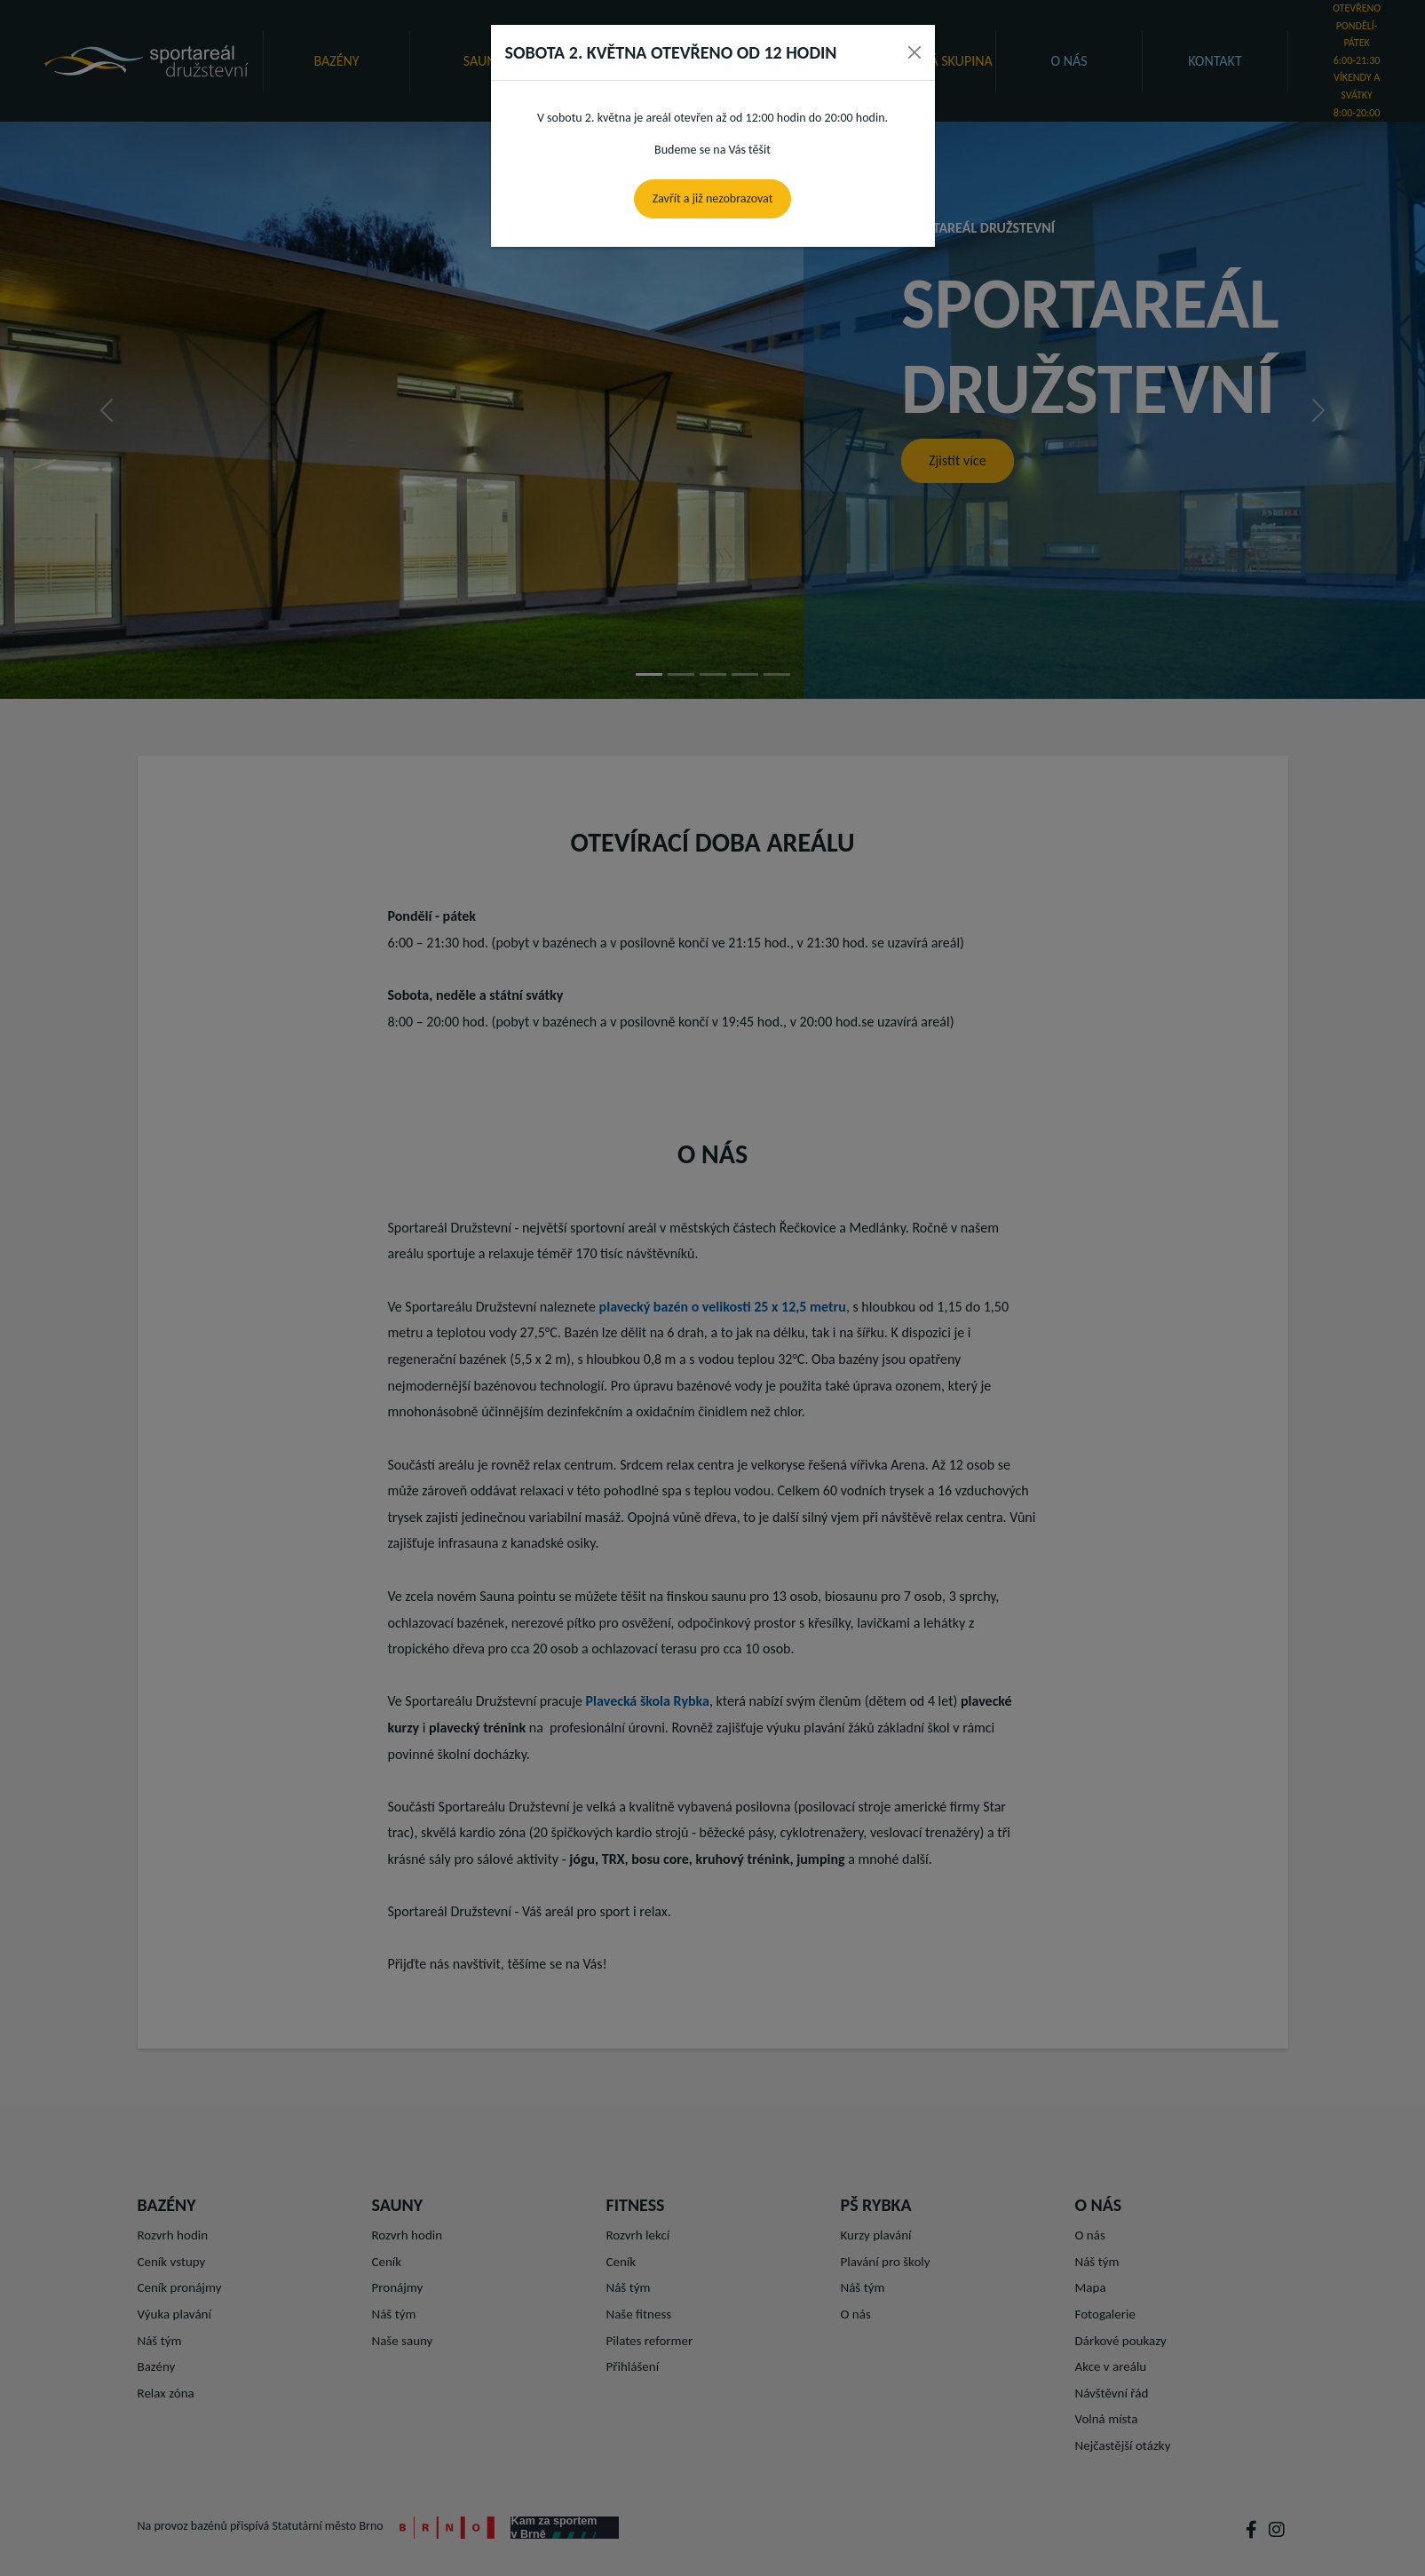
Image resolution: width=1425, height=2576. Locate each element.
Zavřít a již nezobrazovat (713, 198)
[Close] (914, 52)
